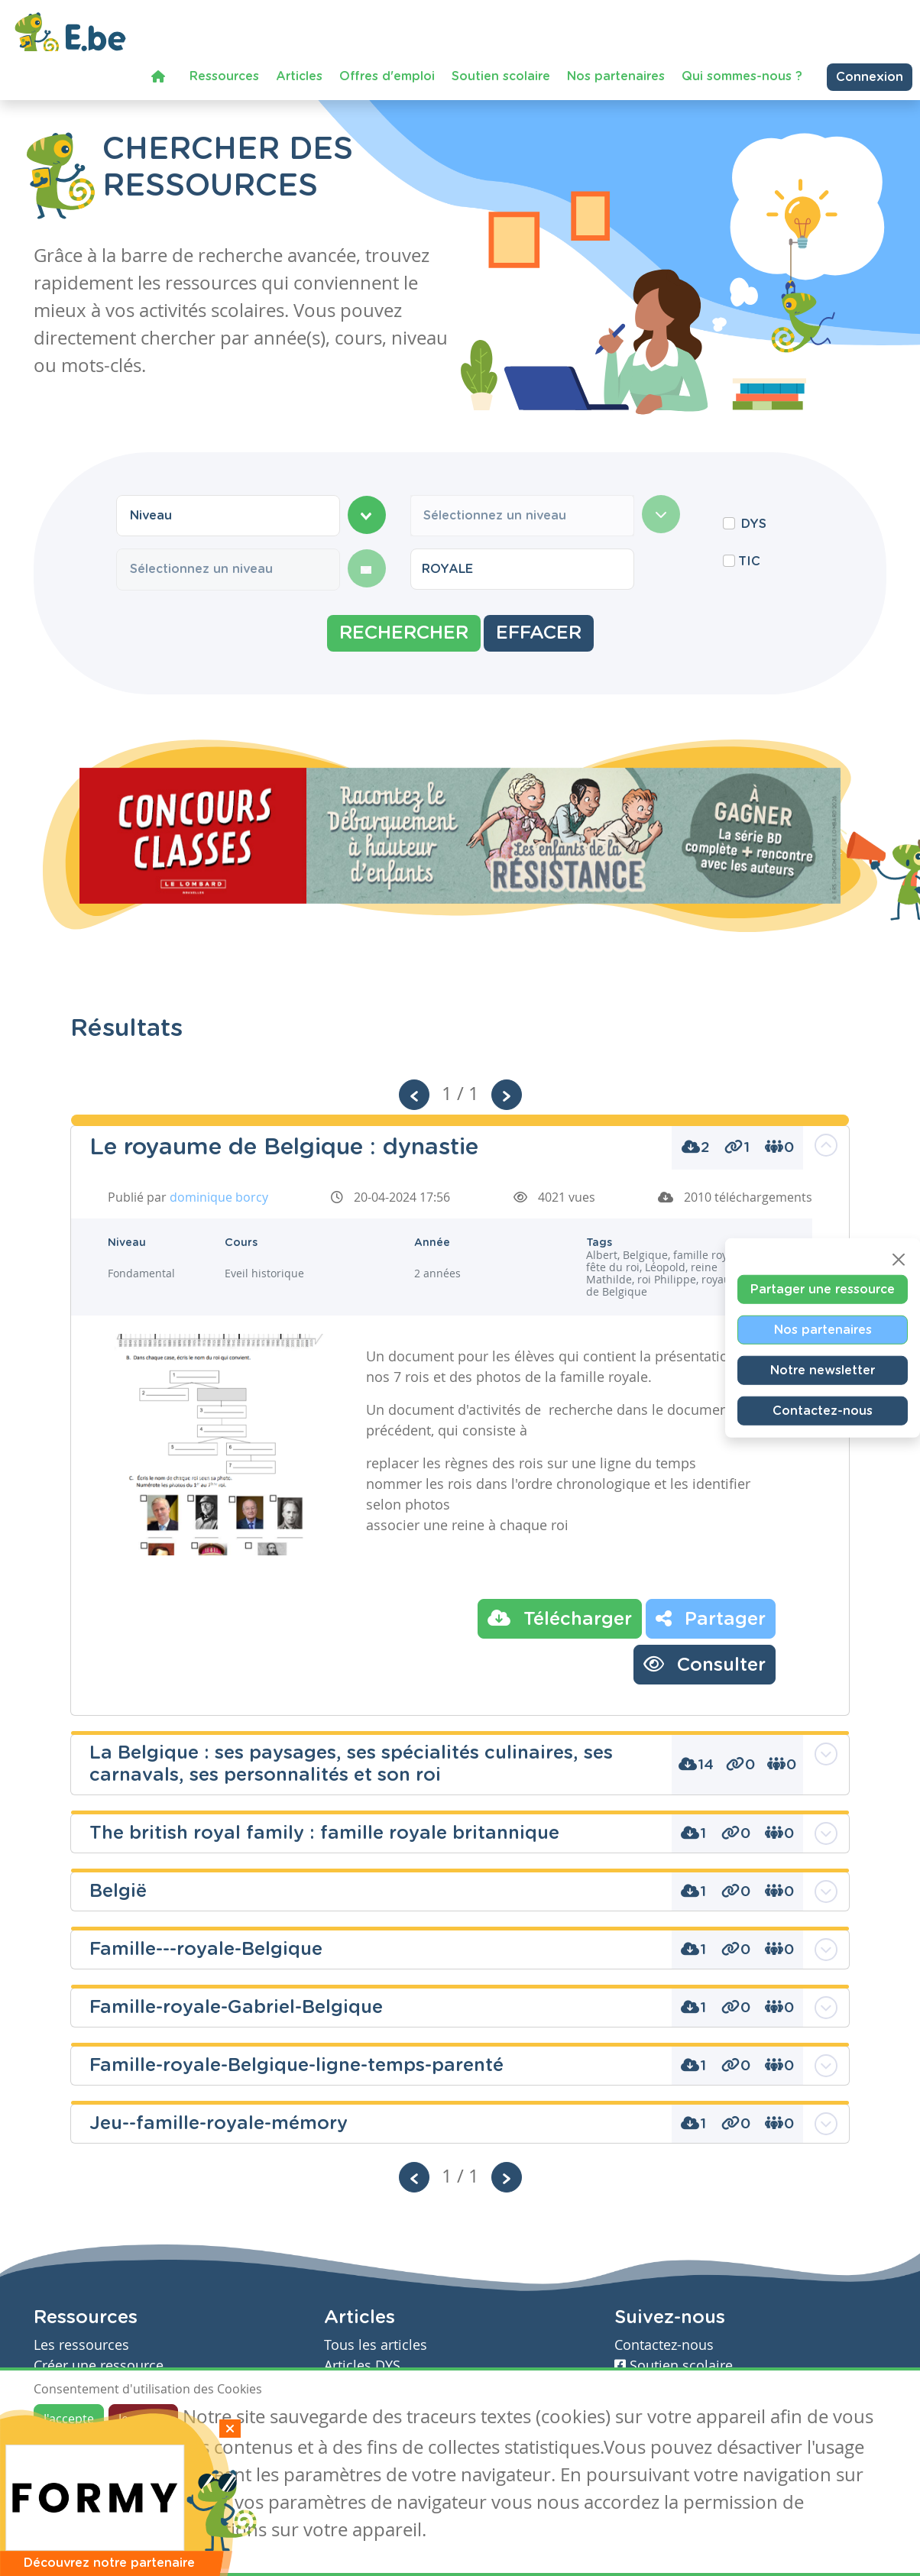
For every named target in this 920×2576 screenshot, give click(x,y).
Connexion (869, 73)
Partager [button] (711, 1618)
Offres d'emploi (387, 72)
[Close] (898, 1260)
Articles (299, 72)
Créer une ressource (99, 2365)
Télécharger (560, 1618)
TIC (749, 561)
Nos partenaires (616, 72)
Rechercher (403, 633)
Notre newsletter (822, 1370)
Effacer (538, 633)
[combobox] (228, 515)
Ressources (224, 72)
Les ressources (81, 2345)
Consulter (704, 1664)
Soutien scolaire (501, 72)
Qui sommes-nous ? (742, 72)
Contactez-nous (823, 1411)
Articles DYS (362, 2365)
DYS (753, 524)
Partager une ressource (822, 1289)
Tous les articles (375, 2345)
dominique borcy (219, 1197)
